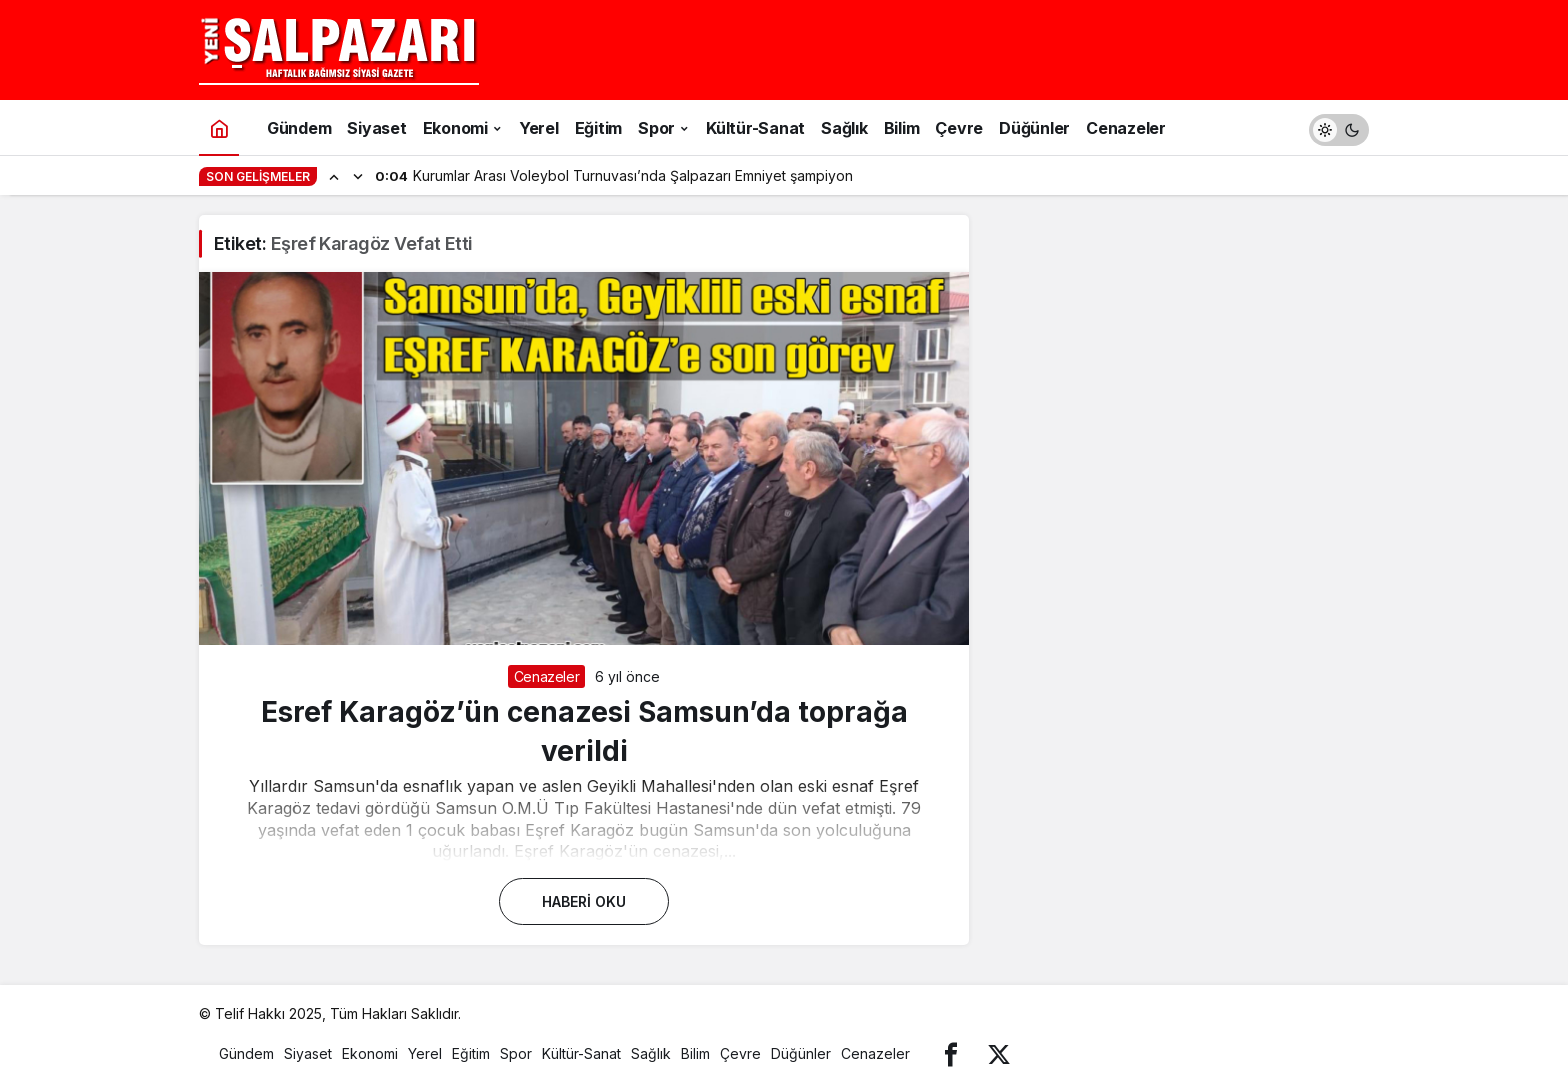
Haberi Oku (584, 901)
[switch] (1339, 127)
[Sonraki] (358, 176)
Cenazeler (547, 676)
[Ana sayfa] (219, 127)
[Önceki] (334, 176)
